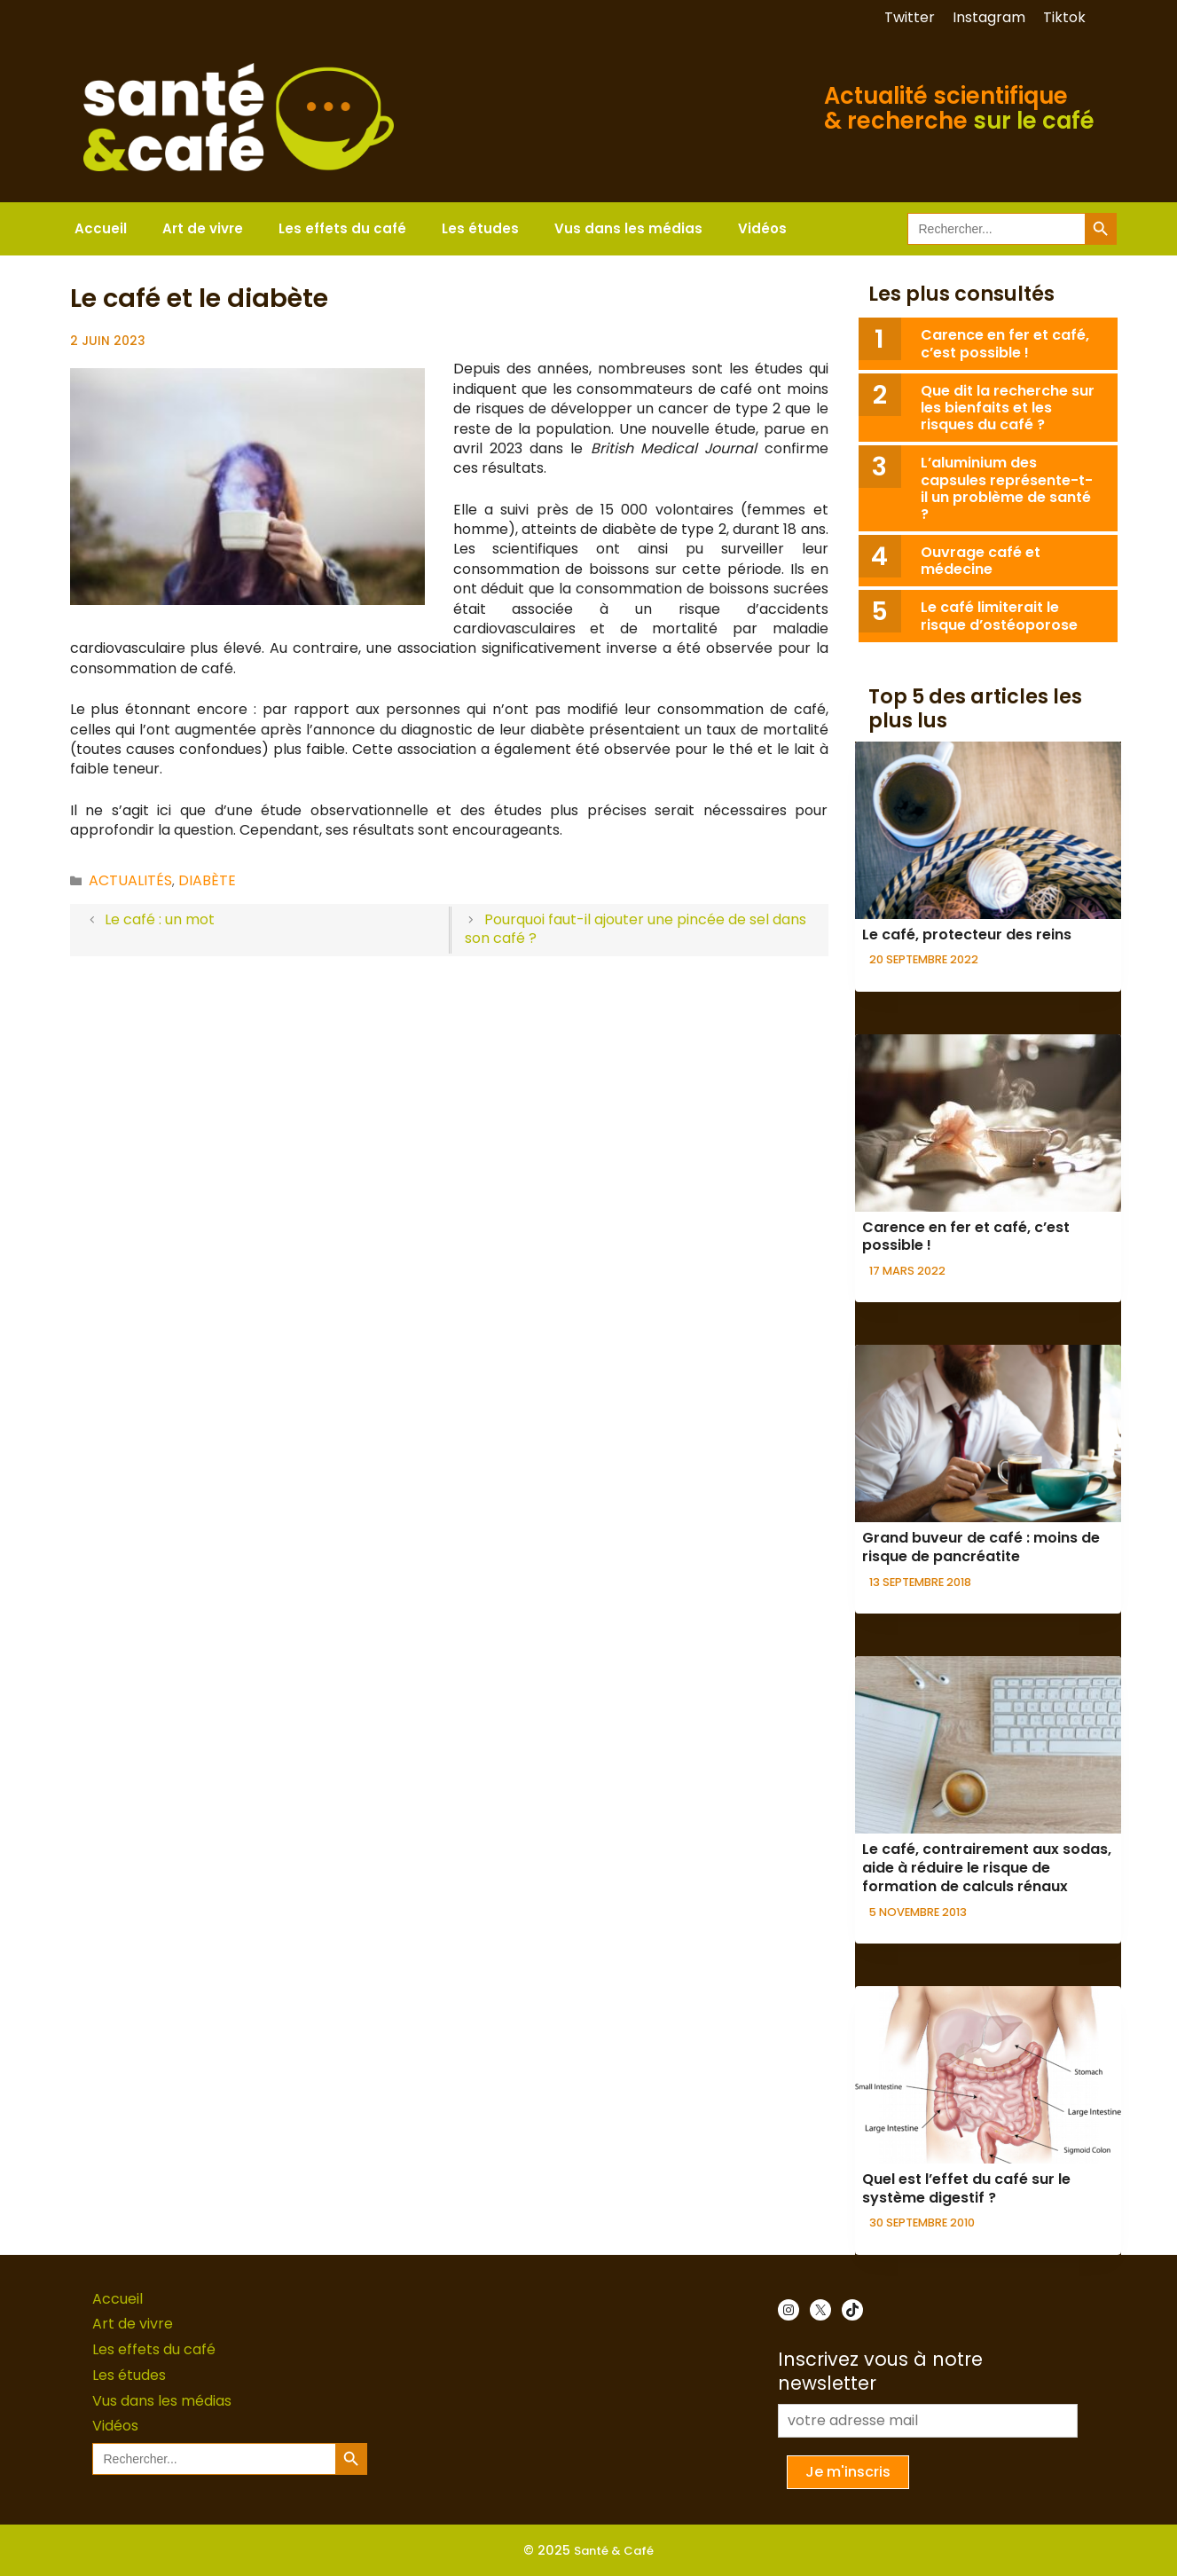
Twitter (909, 17)
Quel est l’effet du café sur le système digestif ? (966, 2188)
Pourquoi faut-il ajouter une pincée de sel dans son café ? (635, 928)
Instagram (989, 17)
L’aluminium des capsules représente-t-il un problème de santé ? (1007, 488)
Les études (480, 228)
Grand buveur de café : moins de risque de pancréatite (981, 1547)
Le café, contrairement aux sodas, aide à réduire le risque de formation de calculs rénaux (986, 1868)
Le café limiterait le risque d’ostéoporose (999, 615)
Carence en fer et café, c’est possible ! (1005, 343)
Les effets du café (342, 228)
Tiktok (1064, 17)
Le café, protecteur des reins (966, 934)
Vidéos (762, 228)
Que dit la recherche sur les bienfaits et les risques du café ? (1008, 408)
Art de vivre (202, 228)
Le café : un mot (160, 919)
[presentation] (988, 830)
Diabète (207, 880)
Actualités (130, 880)
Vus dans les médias (628, 228)
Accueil (101, 228)
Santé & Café (614, 2550)
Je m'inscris (848, 2472)
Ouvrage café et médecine (980, 560)
